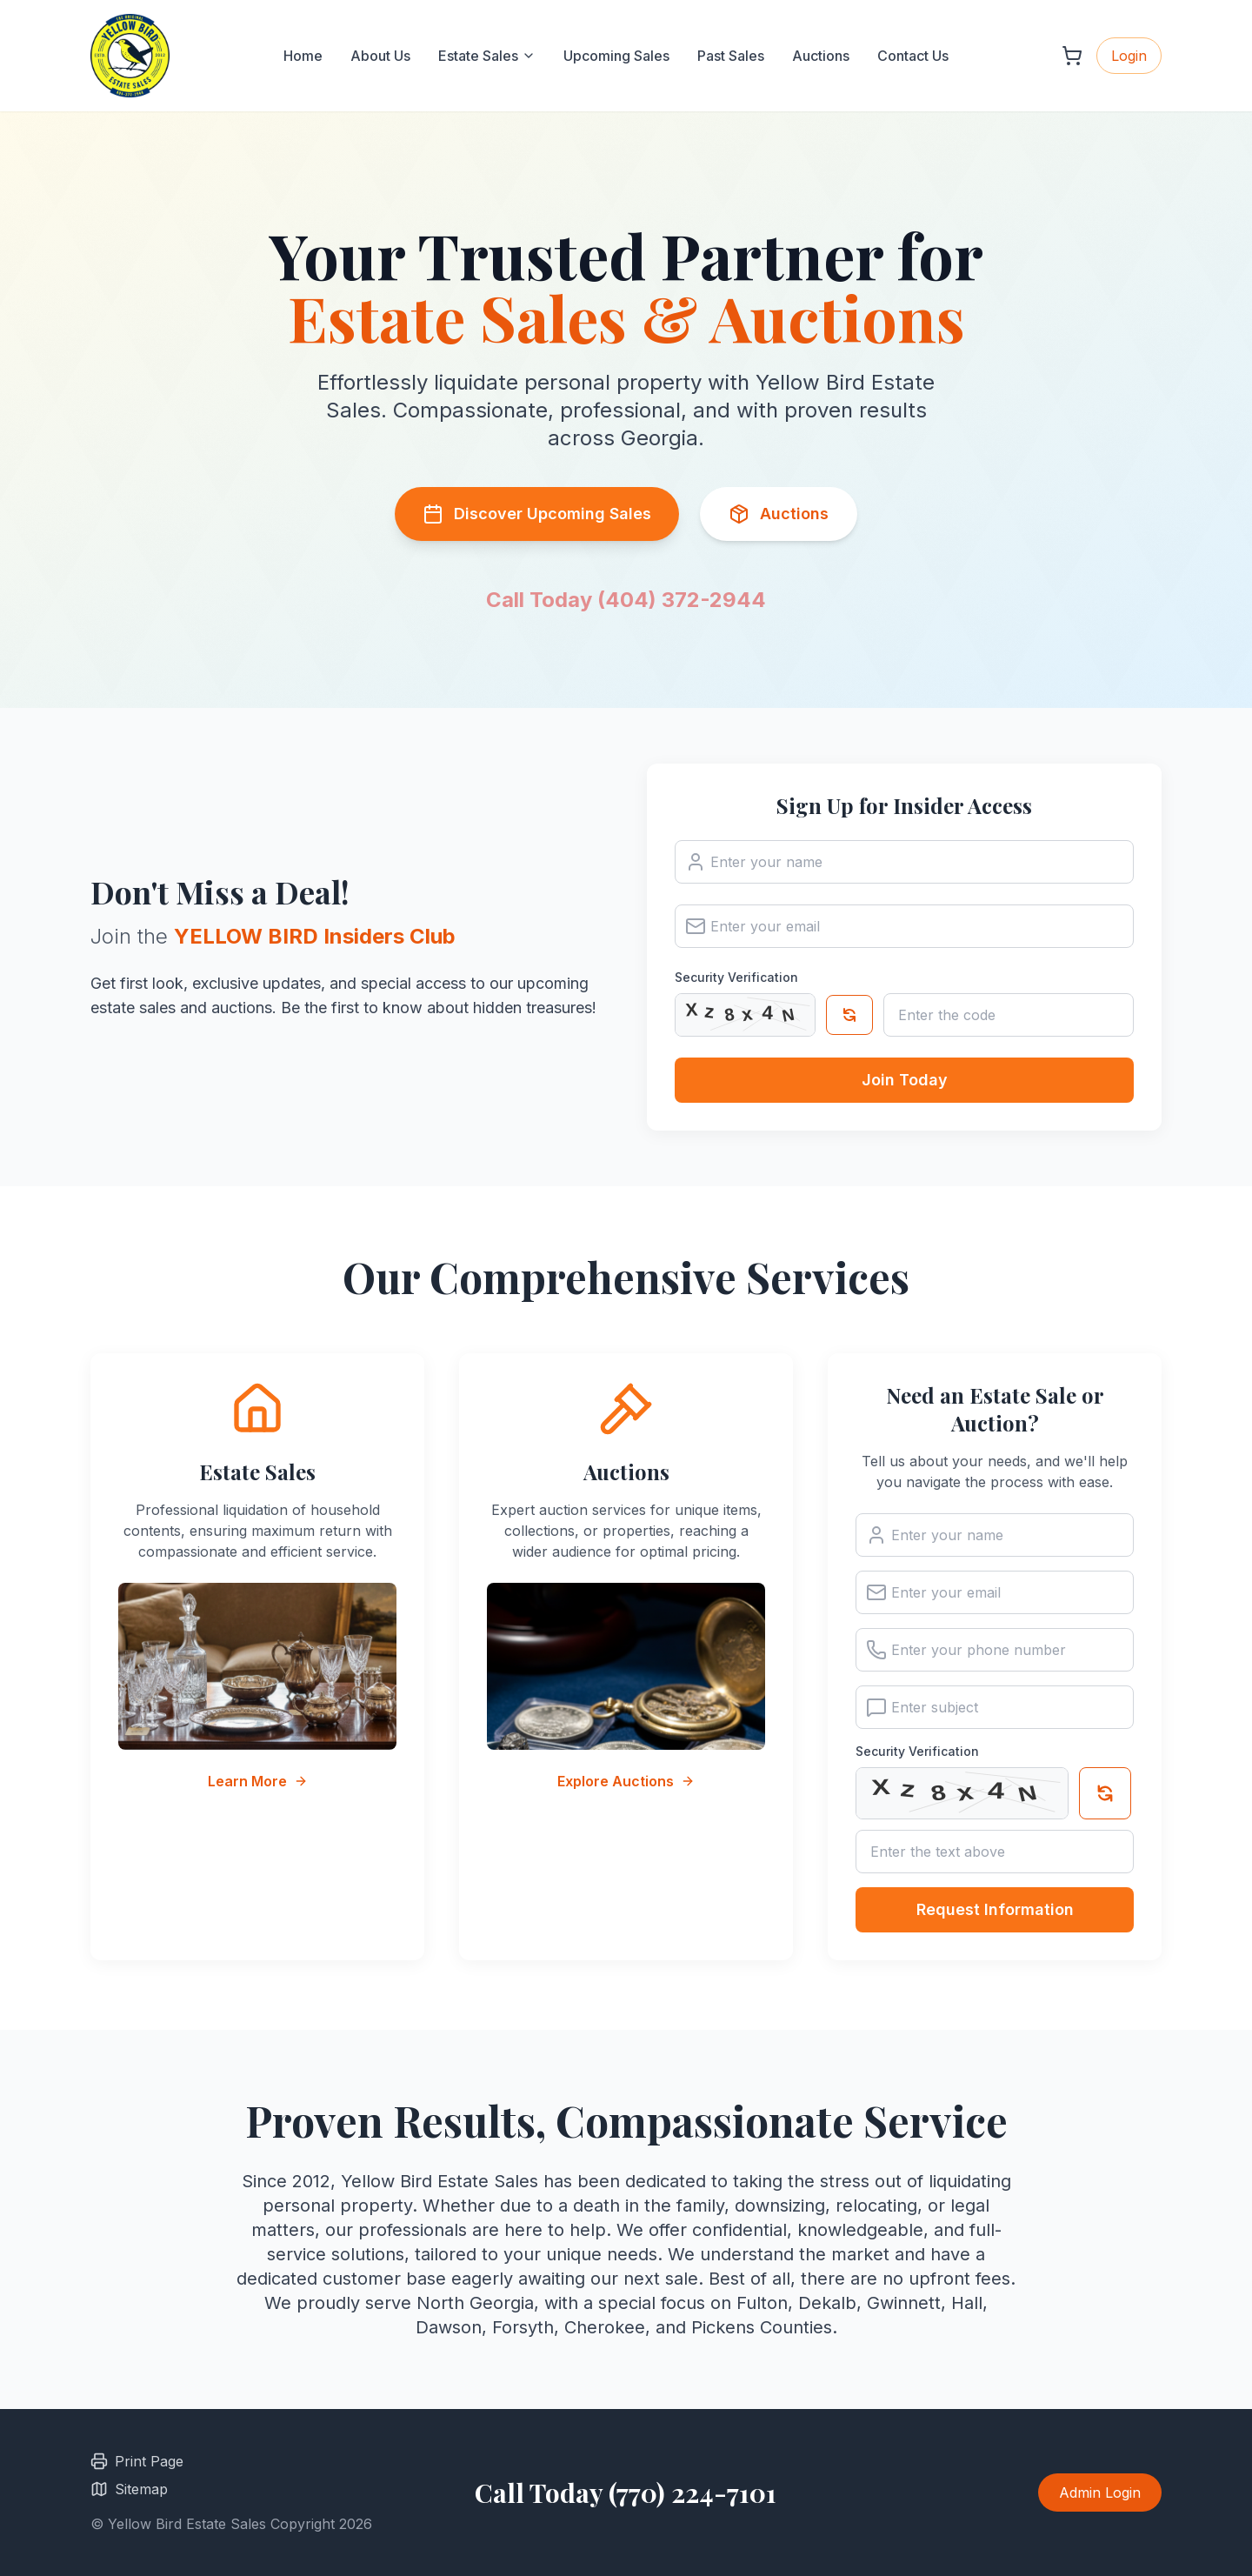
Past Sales (730, 55)
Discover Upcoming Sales (537, 514)
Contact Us (913, 55)
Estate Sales (487, 55)
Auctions (820, 55)
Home (303, 55)
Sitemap (129, 2489)
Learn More (258, 1781)
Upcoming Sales (616, 55)
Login (1129, 55)
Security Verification (736, 977)
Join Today (905, 1080)
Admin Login (1100, 2492)
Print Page (136, 2461)
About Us (380, 55)
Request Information (995, 1911)
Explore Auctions (626, 1781)
